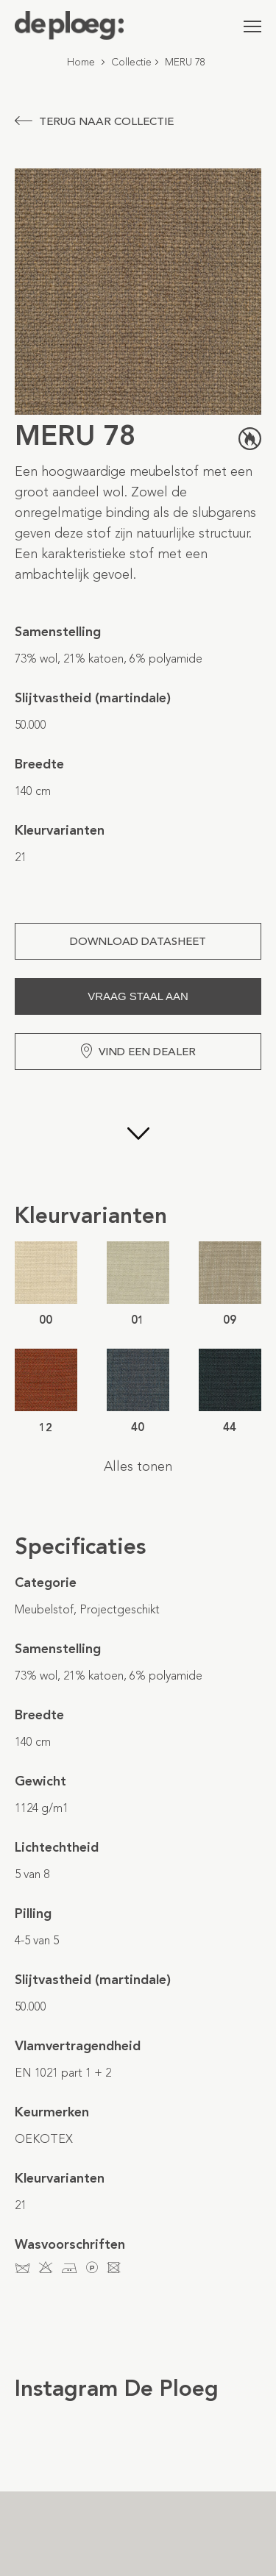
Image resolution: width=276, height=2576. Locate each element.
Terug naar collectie (94, 121)
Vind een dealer (138, 1050)
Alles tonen (138, 1466)
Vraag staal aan (138, 996)
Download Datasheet (138, 941)
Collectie (131, 62)
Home (81, 62)
